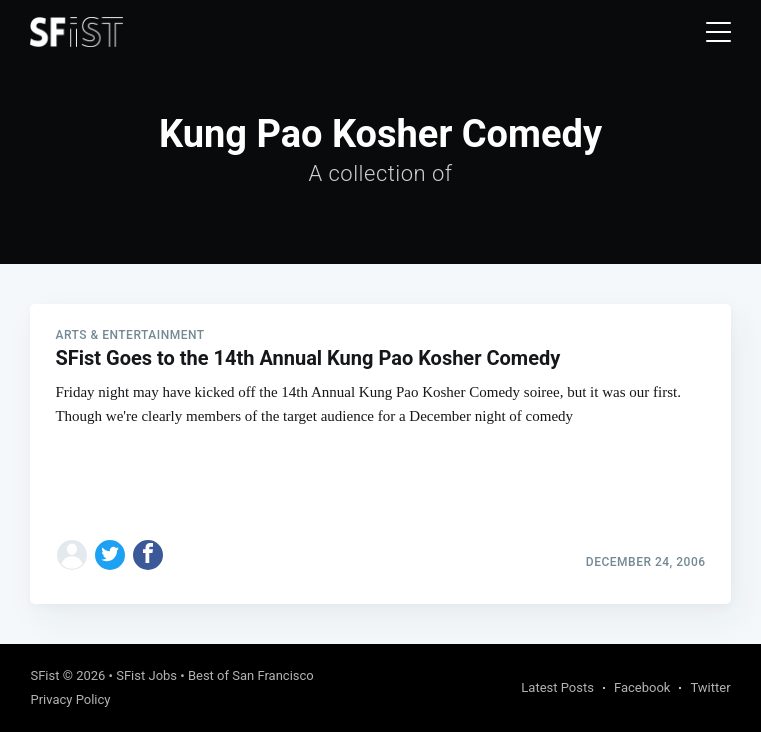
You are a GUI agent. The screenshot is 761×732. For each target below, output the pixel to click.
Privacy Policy (70, 699)
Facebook (642, 687)
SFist (44, 675)
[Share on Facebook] (148, 555)
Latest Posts (557, 687)
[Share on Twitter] (110, 555)
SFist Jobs (146, 675)
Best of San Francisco (251, 675)
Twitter (710, 687)
